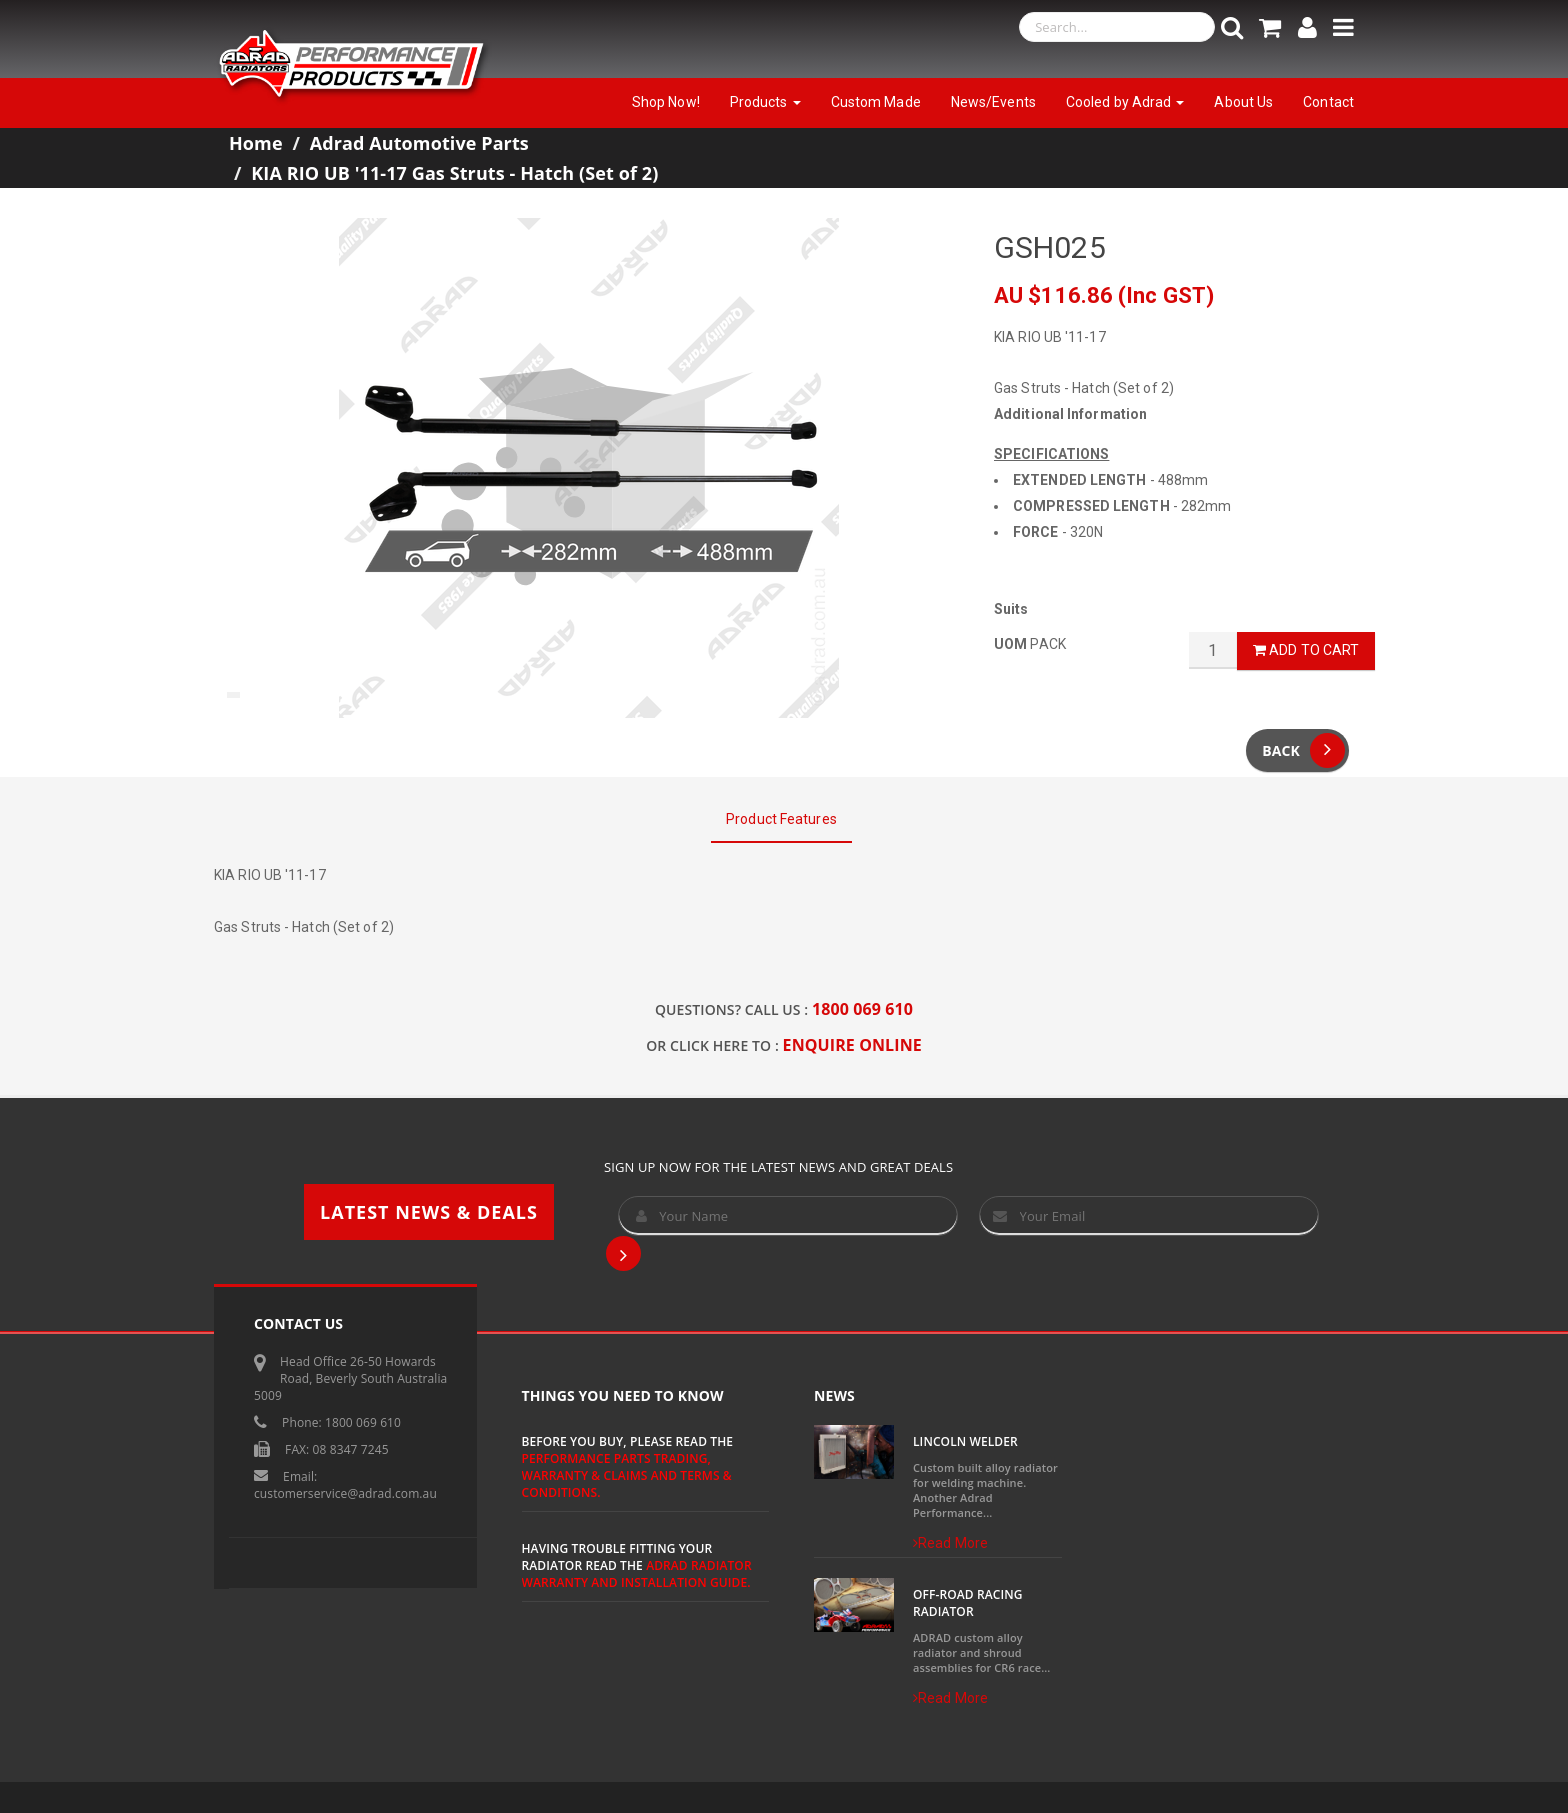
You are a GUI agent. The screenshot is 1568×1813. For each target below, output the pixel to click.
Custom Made (876, 102)
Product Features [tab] (781, 819)
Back (1303, 750)
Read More (950, 1543)
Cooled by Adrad (1125, 102)
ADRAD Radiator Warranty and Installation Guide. (637, 1574)
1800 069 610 (862, 1009)
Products (765, 102)
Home (256, 143)
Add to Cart (1306, 650)
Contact (1328, 102)
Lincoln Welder (965, 1441)
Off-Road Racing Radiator (968, 1603)
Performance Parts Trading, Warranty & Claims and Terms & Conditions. (627, 1475)
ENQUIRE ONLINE (852, 1045)
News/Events (993, 102)
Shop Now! (666, 102)
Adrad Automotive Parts (419, 143)
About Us (1243, 102)
